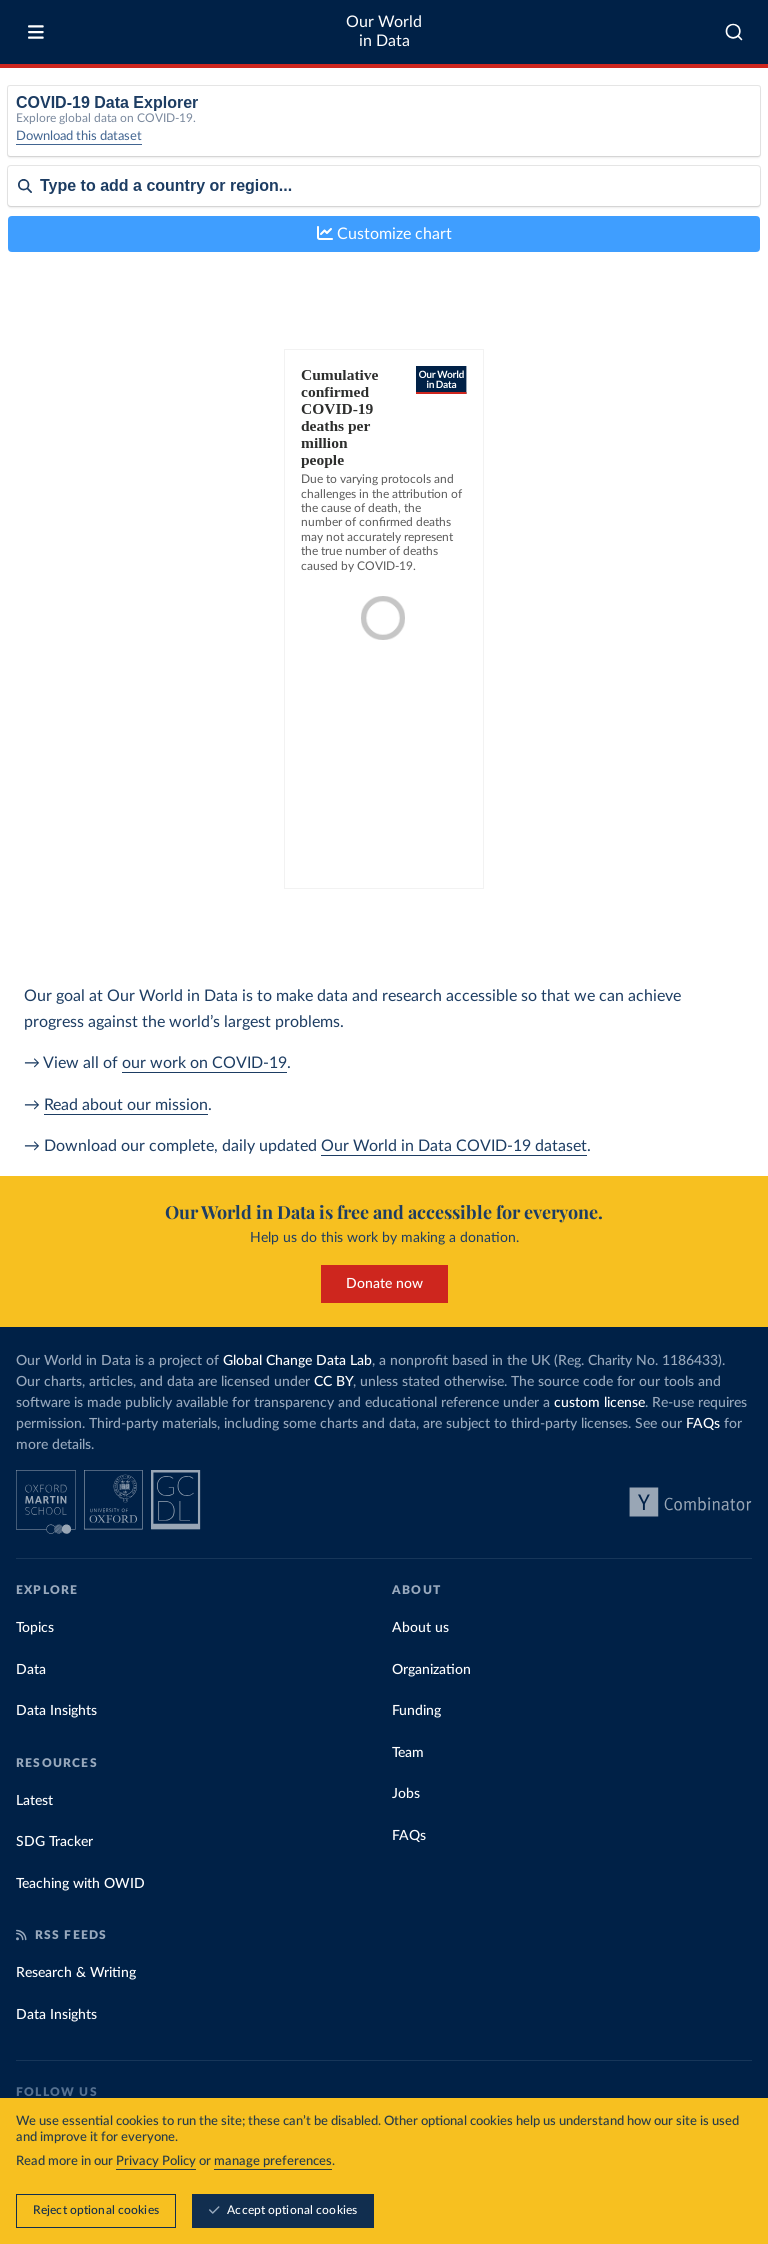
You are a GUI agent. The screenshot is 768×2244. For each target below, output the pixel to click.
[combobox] (734, 32)
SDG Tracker (54, 1842)
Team (408, 1753)
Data (31, 1670)
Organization (431, 1670)
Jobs (406, 1794)
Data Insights (56, 1711)
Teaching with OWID (80, 1884)
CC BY (333, 1382)
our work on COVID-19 (204, 1063)
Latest (34, 1801)
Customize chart (384, 233)
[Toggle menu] (36, 32)
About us (420, 1628)
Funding (416, 1711)
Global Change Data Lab (297, 1361)
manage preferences (273, 2161)
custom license (599, 1403)
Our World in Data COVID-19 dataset (454, 1146)
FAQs (703, 1424)
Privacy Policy (156, 2161)
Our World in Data (384, 31)
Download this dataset (79, 136)
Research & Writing (76, 1973)
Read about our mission (126, 1105)
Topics (35, 1628)
